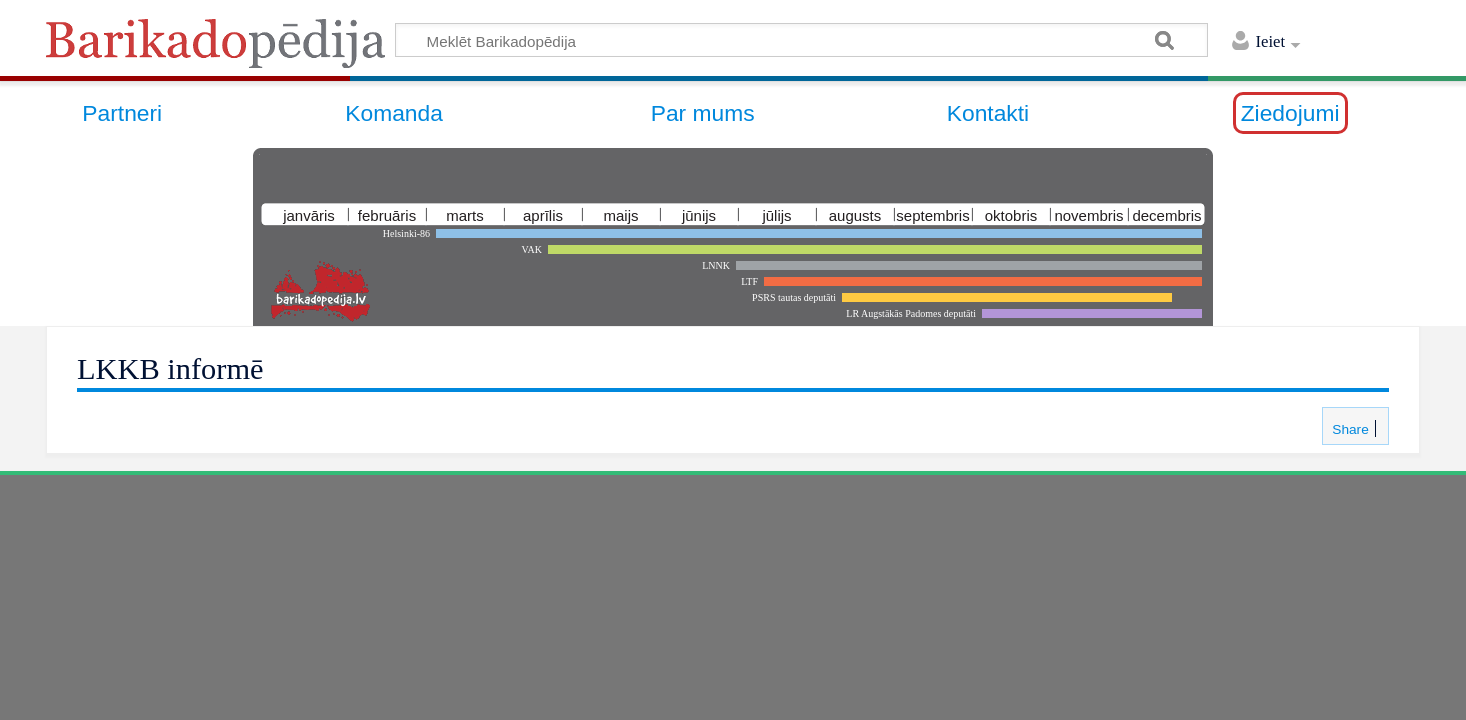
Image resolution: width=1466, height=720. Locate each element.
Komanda (394, 113)
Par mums (703, 113)
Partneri (122, 113)
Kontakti (988, 113)
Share (1348, 429)
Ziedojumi (1290, 113)
